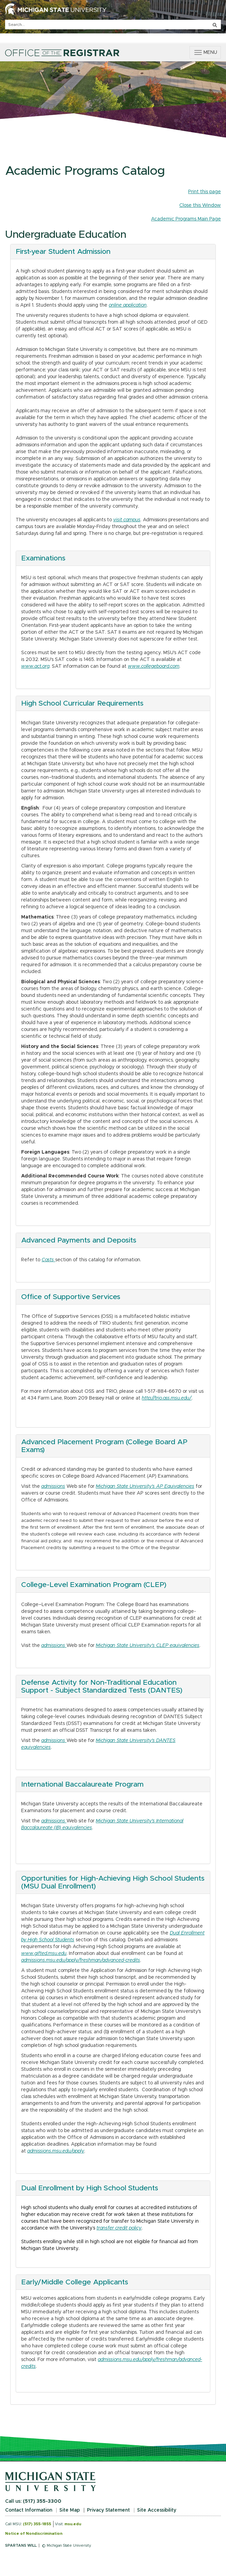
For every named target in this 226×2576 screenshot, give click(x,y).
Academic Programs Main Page (186, 219)
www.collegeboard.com (153, 666)
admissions (53, 1486)
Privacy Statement (108, 2510)
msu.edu (72, 2524)
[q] (113, 24)
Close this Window (200, 205)
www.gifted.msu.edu (43, 1953)
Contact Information (28, 2510)
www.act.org (35, 666)
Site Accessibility (156, 2510)
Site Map (69, 2510)
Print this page (204, 191)
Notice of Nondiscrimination (33, 2533)
